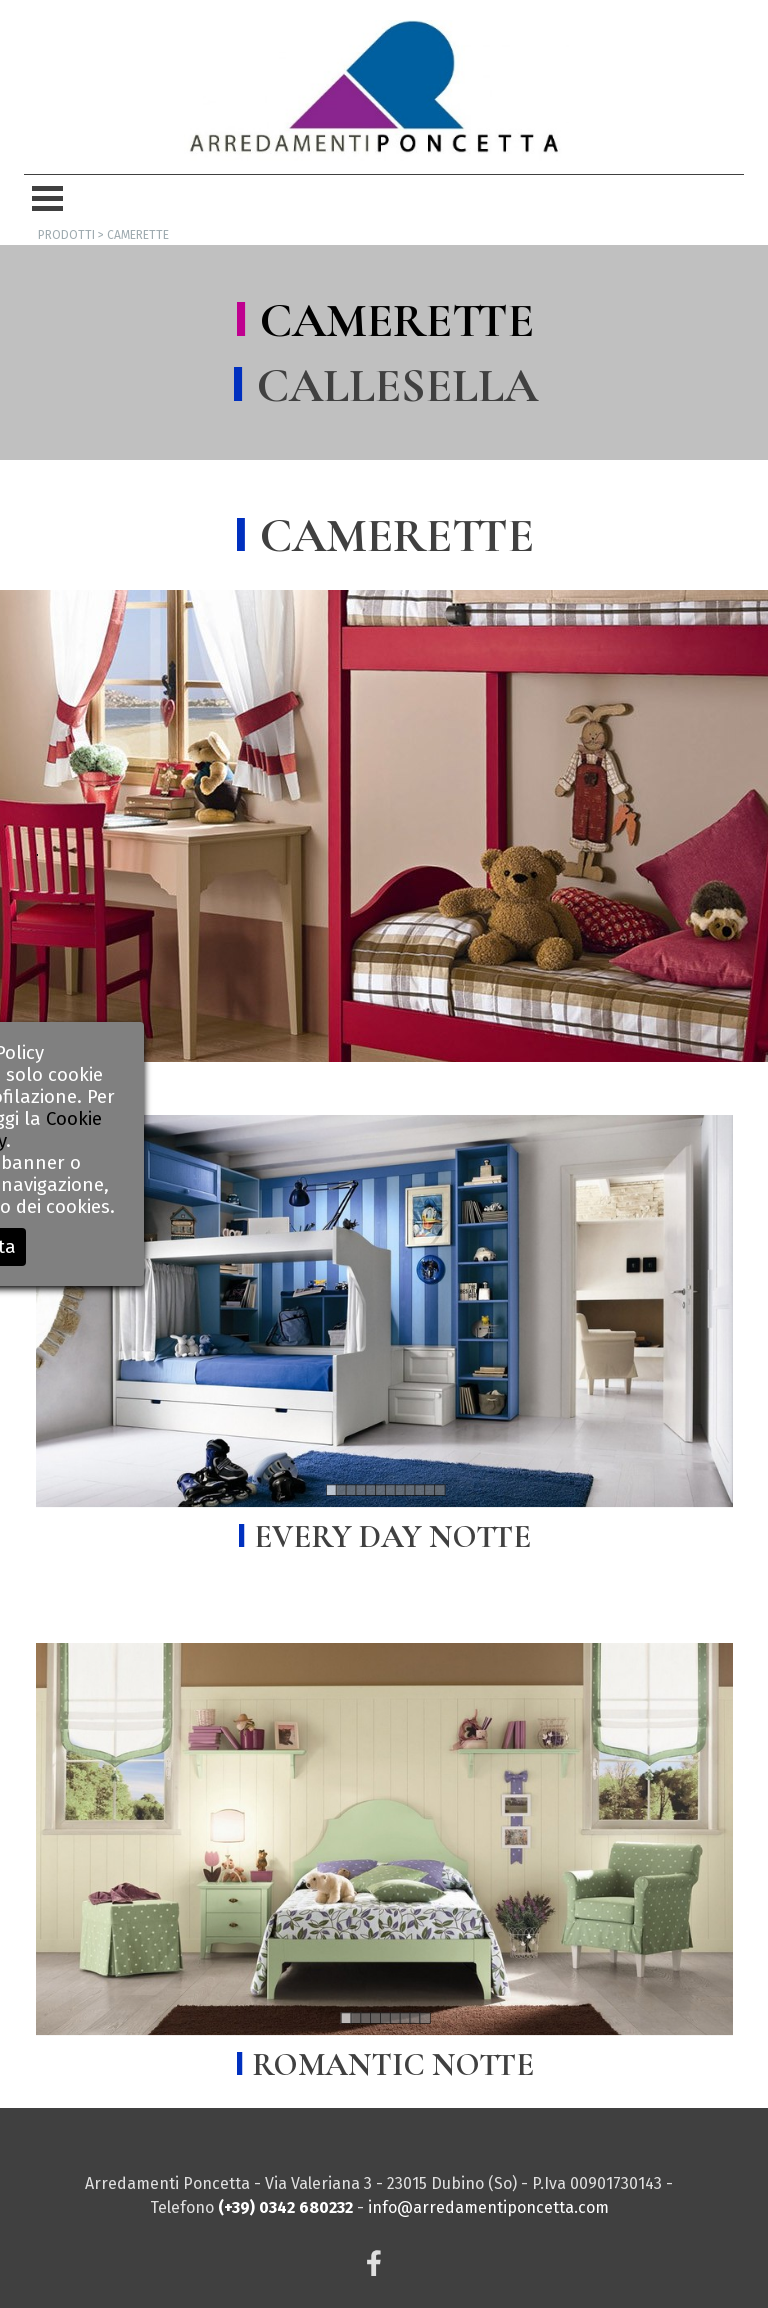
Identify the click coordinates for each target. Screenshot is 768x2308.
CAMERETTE (397, 321)
